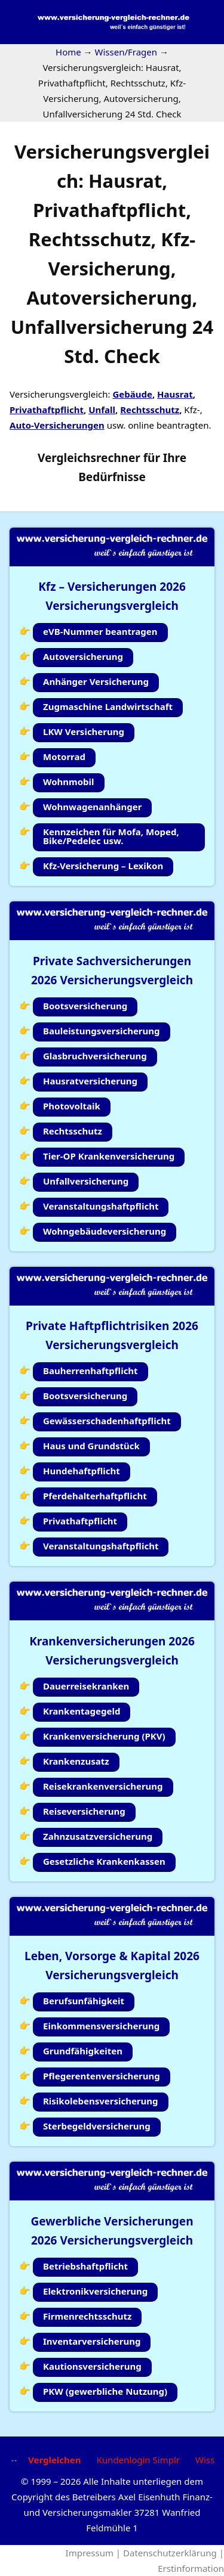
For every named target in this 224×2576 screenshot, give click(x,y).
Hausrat (175, 394)
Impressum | (94, 2553)
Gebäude (132, 394)
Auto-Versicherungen (57, 425)
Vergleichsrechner (89, 458)
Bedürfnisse (112, 477)
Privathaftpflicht (47, 410)
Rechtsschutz (149, 410)
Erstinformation (191, 2568)
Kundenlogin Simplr (138, 2460)
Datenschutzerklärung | (173, 2553)
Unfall (101, 410)
